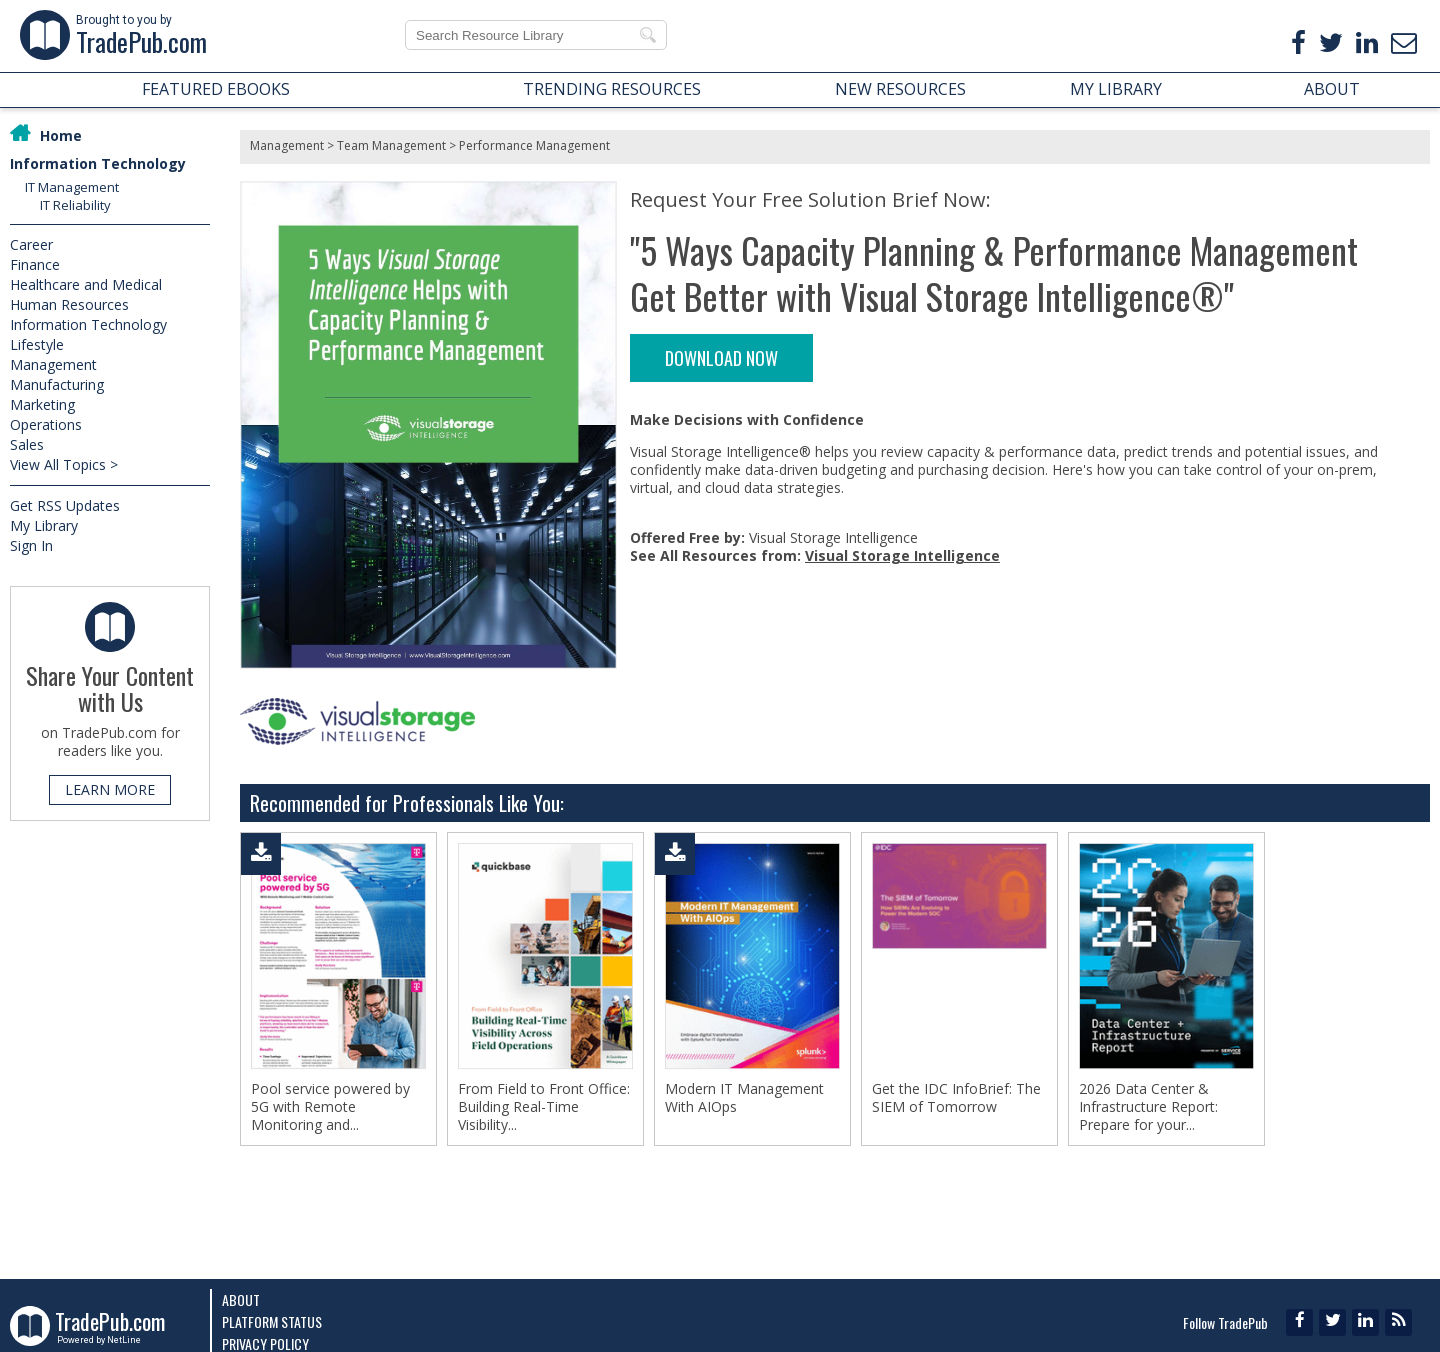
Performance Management (534, 145)
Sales (27, 444)
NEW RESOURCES (900, 89)
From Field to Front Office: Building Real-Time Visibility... (544, 1107)
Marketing (42, 404)
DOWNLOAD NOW (721, 358)
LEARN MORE (110, 789)
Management (53, 364)
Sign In (31, 545)
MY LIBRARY (1116, 89)
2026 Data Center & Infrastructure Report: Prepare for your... (1148, 1107)
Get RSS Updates (65, 505)
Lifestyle (37, 344)
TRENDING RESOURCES (612, 89)
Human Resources (69, 304)
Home (61, 135)
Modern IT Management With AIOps (744, 1098)
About (241, 1299)
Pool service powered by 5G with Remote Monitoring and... (330, 1107)
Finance (35, 264)
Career (31, 244)
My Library (44, 525)
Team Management (391, 145)
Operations (46, 424)
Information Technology (98, 163)
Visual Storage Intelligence (902, 555)
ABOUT (1332, 89)
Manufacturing (57, 384)
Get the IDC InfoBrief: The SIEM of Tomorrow (956, 1098)
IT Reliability (75, 205)
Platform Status (272, 1321)
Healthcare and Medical (86, 284)
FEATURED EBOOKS (216, 89)
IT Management (72, 187)
